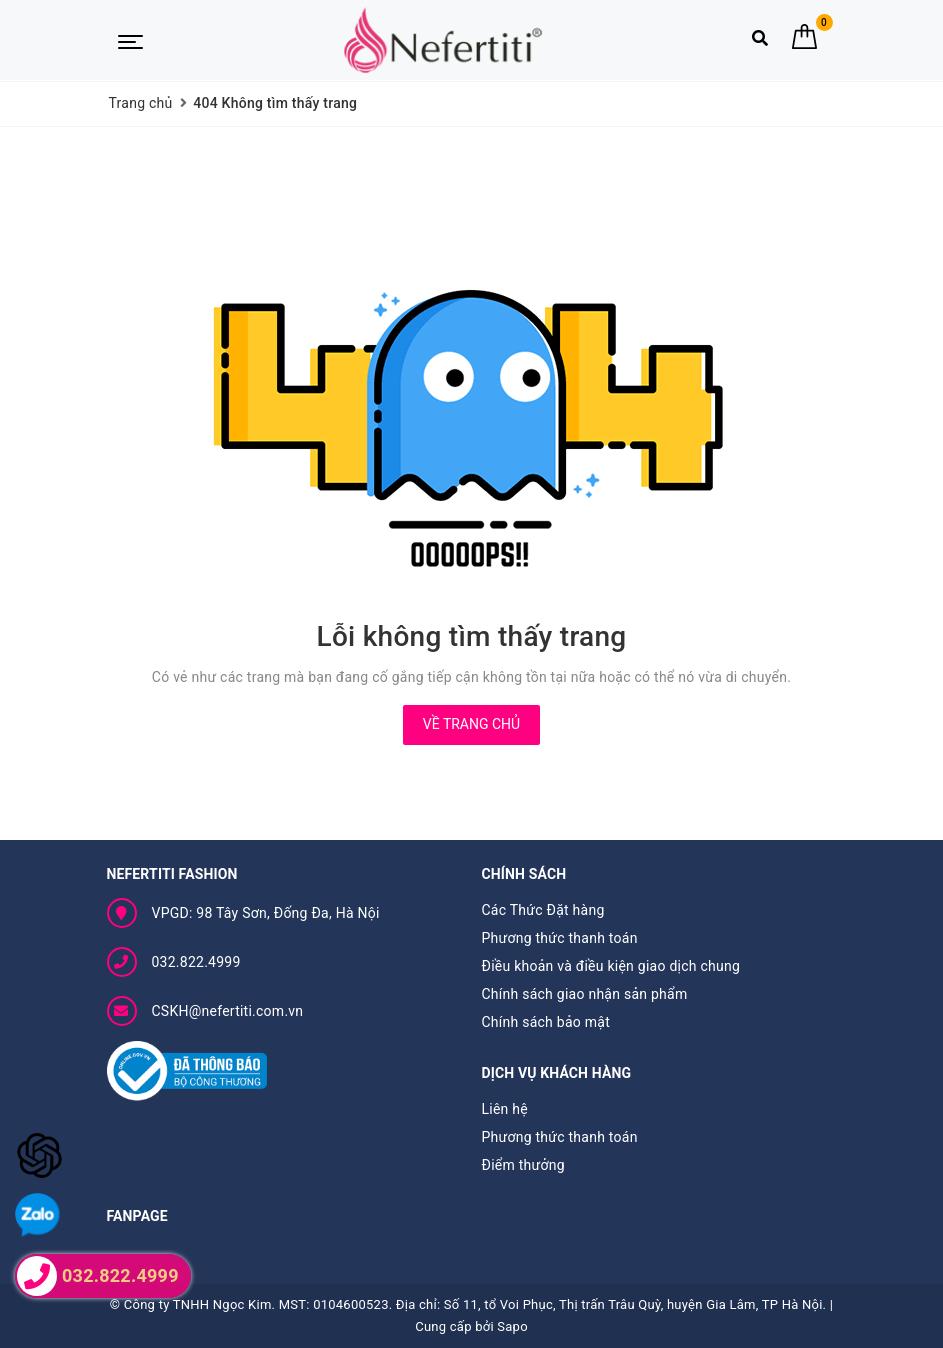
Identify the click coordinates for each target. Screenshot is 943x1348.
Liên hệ (505, 1109)
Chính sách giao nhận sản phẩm (585, 994)
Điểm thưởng (523, 1165)
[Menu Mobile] (130, 40)
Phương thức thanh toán (560, 938)
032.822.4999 (196, 962)
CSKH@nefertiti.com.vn (228, 1011)
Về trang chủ (471, 724)
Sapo (512, 1326)
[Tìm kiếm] (760, 42)
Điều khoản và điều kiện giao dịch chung (611, 966)
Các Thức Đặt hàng (543, 910)
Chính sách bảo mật (546, 1022)
